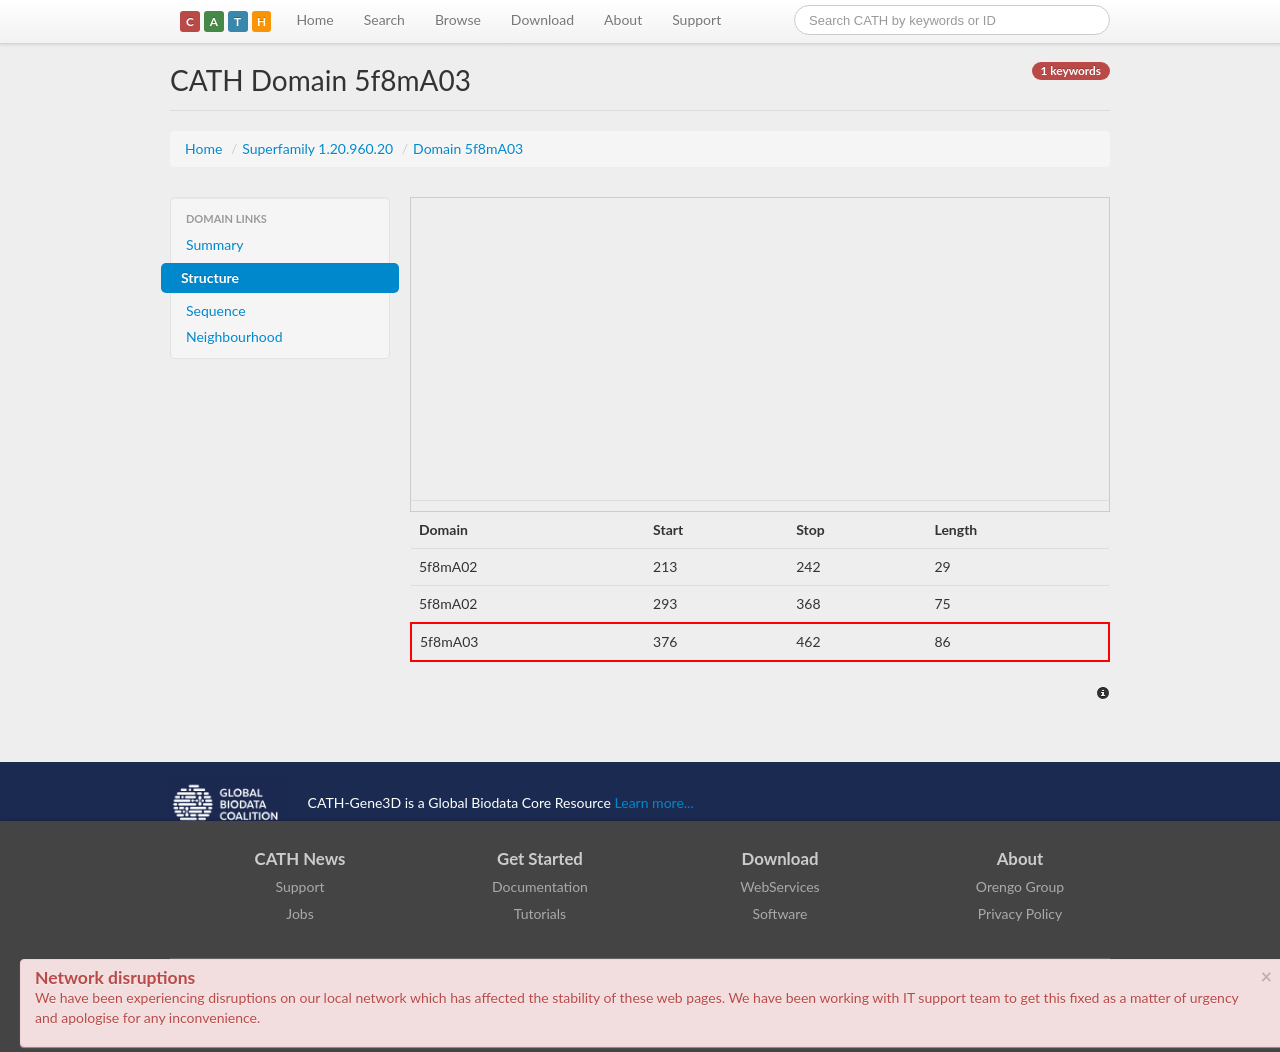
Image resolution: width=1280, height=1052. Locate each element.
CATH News (300, 858)
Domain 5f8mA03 (468, 148)
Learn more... (654, 802)
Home (314, 19)
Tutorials (540, 913)
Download (542, 19)
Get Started (540, 858)
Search (384, 19)
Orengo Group (1020, 886)
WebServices (779, 886)
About (623, 19)
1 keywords (1071, 70)
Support (696, 19)
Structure (210, 277)
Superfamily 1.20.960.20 (319, 148)
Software (780, 913)
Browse (458, 19)
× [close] (1266, 976)
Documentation (540, 886)
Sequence (216, 310)
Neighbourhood (234, 336)
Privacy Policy (1020, 913)
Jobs (300, 913)
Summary (215, 244)
